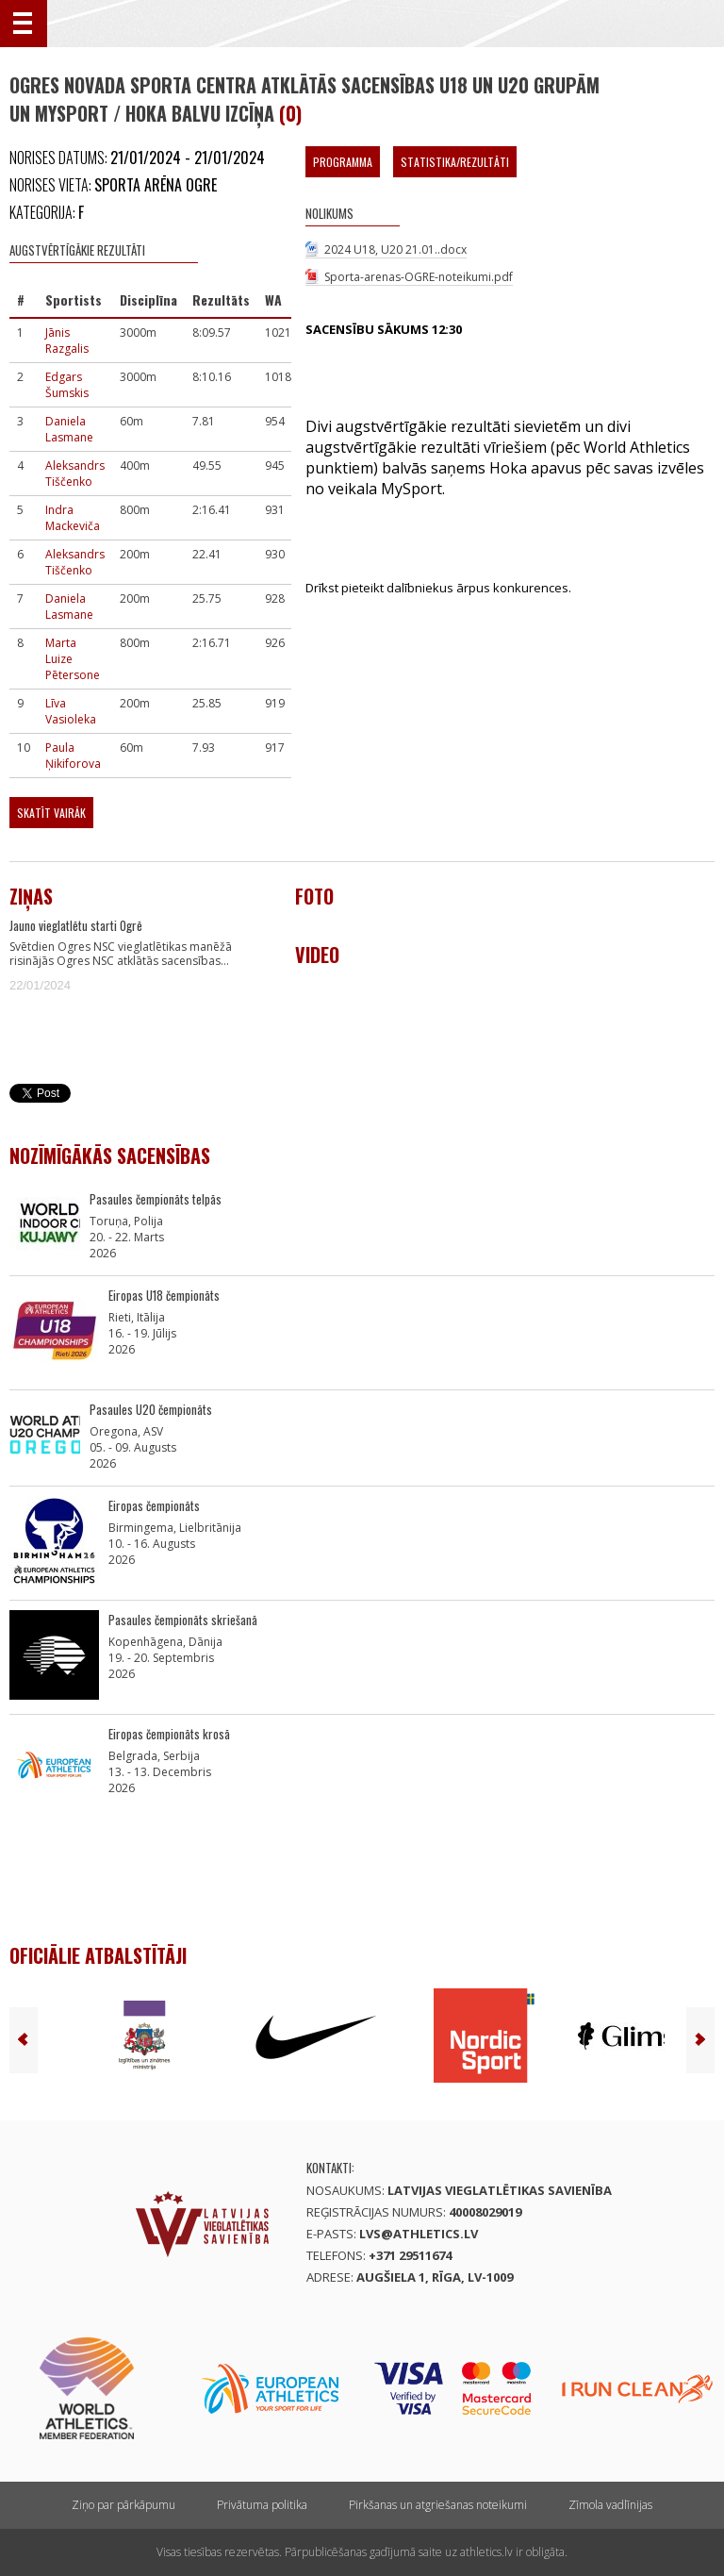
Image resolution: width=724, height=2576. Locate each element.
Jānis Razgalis (67, 340)
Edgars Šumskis (67, 385)
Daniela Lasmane (69, 429)
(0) (290, 113)
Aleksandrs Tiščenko (75, 473)
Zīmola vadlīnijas (610, 2505)
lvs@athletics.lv (418, 2233)
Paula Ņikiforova (73, 756)
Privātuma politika (262, 2505)
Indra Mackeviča (72, 518)
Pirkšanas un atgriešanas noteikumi (438, 2505)
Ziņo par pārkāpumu (123, 2505)
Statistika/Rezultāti (455, 162)
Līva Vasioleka (70, 711)
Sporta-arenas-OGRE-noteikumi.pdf (418, 277)
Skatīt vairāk (51, 813)
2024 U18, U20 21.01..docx (395, 249)
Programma (342, 162)
